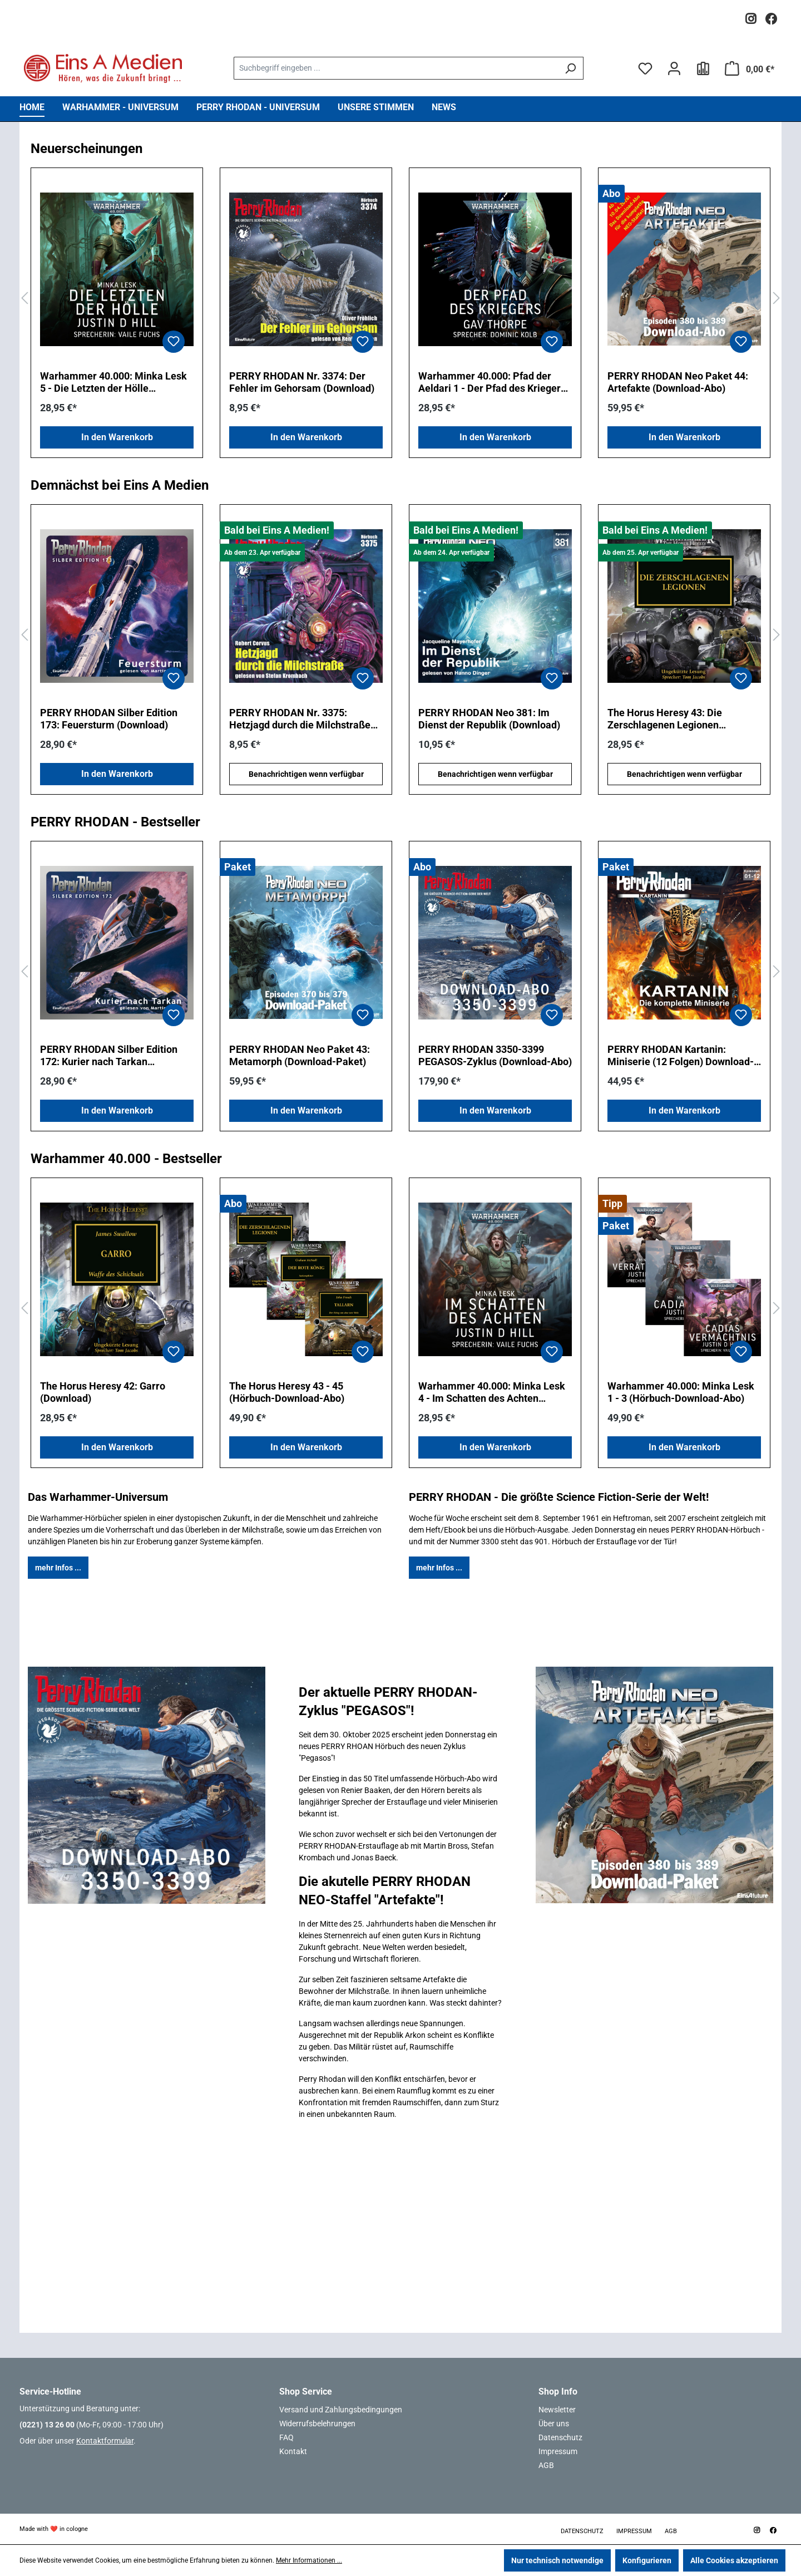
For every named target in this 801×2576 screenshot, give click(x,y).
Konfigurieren (646, 2560)
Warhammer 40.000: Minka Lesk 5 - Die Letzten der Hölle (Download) (113, 382)
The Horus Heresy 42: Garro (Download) (102, 1392)
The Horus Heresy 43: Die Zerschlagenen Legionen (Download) (664, 719)
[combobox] (395, 68)
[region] (400, 299)
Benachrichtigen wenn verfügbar (306, 774)
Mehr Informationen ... (309, 2560)
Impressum (557, 2451)
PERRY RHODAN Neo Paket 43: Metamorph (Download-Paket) (299, 1055)
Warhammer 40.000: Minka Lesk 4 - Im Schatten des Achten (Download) (491, 1392)
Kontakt (293, 2451)
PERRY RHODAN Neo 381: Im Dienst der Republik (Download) (489, 719)
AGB (546, 2465)
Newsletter (557, 2409)
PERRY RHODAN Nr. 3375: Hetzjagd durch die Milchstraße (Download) (299, 719)
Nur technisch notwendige (557, 2560)
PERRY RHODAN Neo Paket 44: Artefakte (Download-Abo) (677, 382)
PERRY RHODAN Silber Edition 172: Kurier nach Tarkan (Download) (108, 1055)
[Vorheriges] (24, 298)
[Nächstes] (776, 298)
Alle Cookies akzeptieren (734, 2560)
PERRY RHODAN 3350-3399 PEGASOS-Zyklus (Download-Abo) (495, 1055)
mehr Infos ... (58, 1567)
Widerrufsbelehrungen (317, 2423)
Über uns (553, 2423)
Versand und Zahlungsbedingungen (340, 2409)
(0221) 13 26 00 (47, 2424)
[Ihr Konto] (674, 68)
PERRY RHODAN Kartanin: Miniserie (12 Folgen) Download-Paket (680, 1055)
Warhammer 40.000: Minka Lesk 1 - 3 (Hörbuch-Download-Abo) (680, 1392)
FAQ (286, 2437)
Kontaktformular (105, 2440)
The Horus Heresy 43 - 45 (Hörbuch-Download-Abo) (286, 1392)
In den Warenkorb (117, 437)
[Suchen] (570, 68)
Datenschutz (560, 2437)
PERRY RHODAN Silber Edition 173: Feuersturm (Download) (108, 719)
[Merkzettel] (645, 68)
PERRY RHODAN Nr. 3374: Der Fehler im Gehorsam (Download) (301, 382)
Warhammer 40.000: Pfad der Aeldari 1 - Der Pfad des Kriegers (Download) (492, 382)
